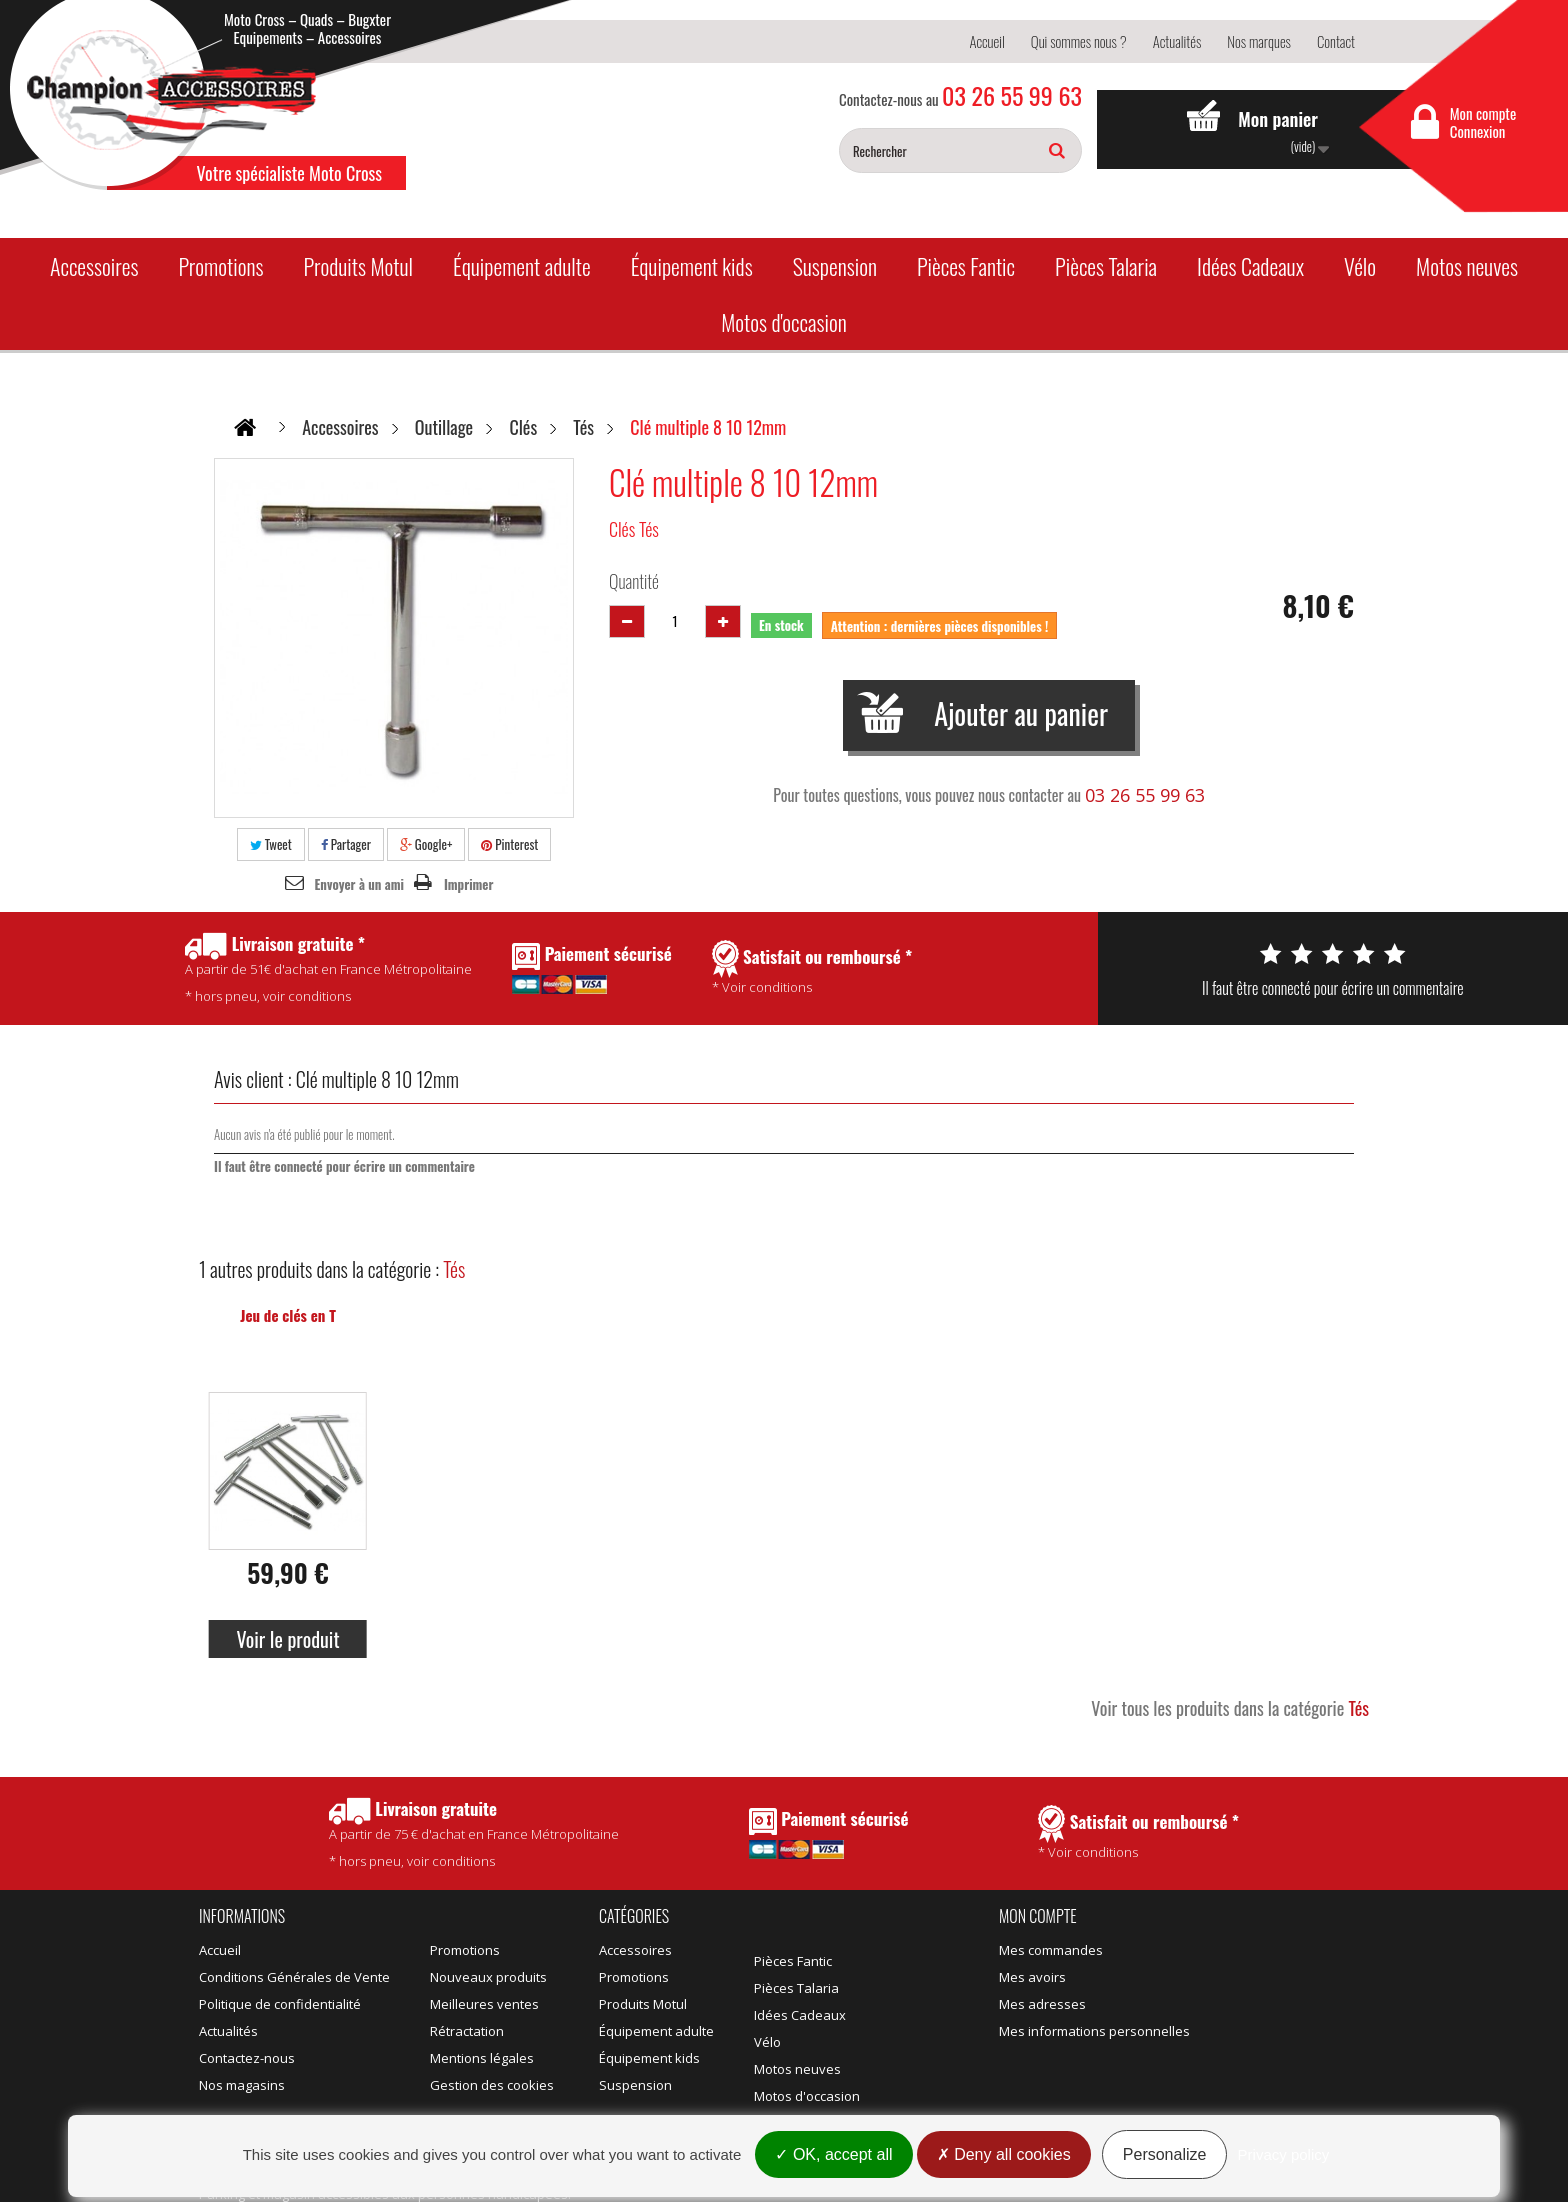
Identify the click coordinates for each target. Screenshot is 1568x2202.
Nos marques (1259, 41)
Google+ (426, 844)
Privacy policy (1284, 2154)
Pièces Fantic (966, 266)
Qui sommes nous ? (1079, 41)
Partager (346, 844)
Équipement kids (692, 266)
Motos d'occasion (784, 322)
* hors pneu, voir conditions (474, 1833)
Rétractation (467, 2031)
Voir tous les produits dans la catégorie (1230, 1708)
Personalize (1165, 2154)
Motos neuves (1467, 266)
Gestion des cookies (492, 2085)
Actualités (1177, 41)
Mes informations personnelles (1094, 2031)
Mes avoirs (1032, 1977)
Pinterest (509, 844)
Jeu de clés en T (288, 1315)
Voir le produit (287, 1639)
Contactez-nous (247, 2058)
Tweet (271, 844)
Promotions (220, 266)
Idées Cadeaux (1250, 266)
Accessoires (94, 266)
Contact (1336, 41)
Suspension (835, 266)
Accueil (986, 41)
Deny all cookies (1004, 2154)
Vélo (1360, 266)
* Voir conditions (1138, 1833)
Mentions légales (482, 2058)
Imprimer (469, 884)
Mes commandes (1051, 1950)
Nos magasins (242, 2085)
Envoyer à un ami (359, 884)
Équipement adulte (522, 266)
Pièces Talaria (1106, 266)
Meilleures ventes (484, 2004)
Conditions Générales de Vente (294, 1977)
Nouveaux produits (488, 1977)
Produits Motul (358, 266)
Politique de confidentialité (280, 2004)
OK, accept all (833, 2154)
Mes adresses (1042, 2004)
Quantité (634, 581)
